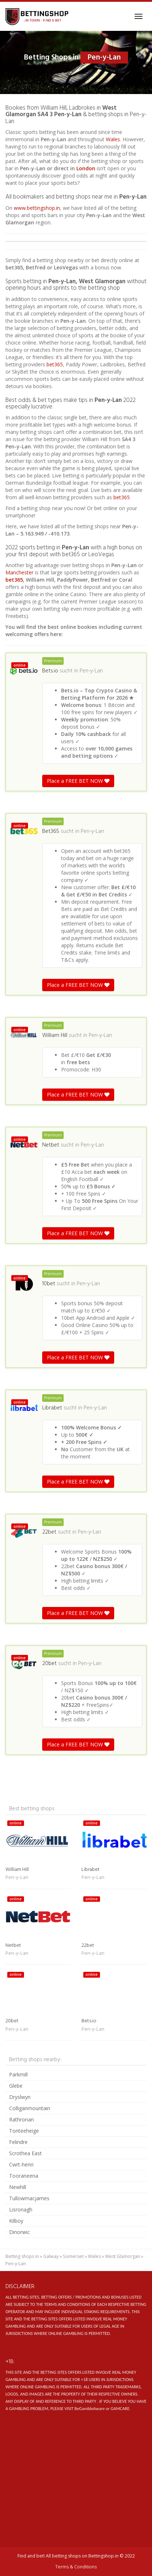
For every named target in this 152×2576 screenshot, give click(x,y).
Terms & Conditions (76, 2567)
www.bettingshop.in (37, 207)
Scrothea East (25, 2153)
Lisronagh (20, 2209)
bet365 (55, 364)
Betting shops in (22, 2256)
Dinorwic (19, 2232)
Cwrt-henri (21, 2164)
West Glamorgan (122, 2256)
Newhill (17, 2187)
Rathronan (21, 2119)
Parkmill (18, 2074)
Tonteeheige (24, 2130)
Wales (113, 139)
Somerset (73, 2256)
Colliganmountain (29, 2108)
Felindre (18, 2141)
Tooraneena (23, 2175)
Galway (51, 2256)
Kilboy (16, 2220)
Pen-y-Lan (91, 671)
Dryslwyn (20, 2096)
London (86, 168)
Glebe (16, 2085)
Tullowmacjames (29, 2198)
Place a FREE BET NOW (78, 780)
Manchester (19, 572)
